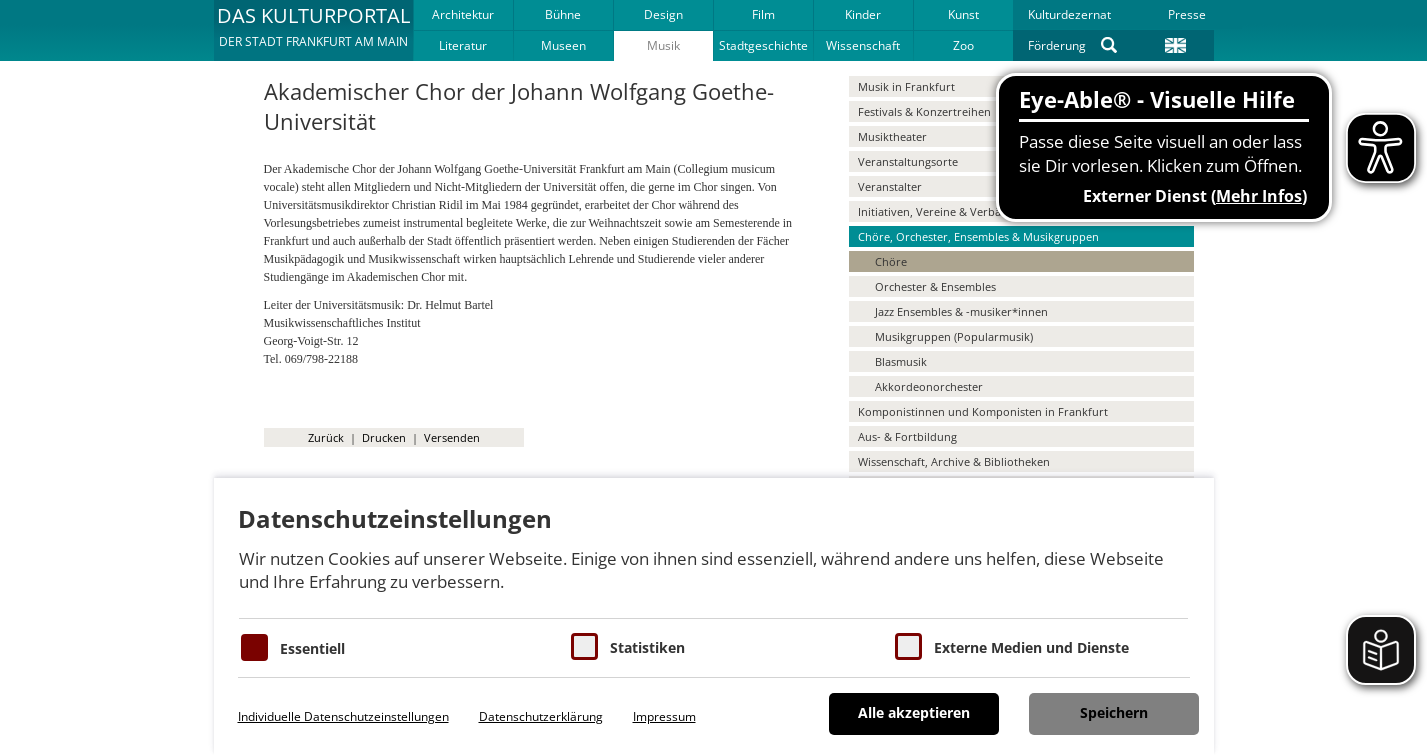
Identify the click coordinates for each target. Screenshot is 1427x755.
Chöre (891, 261)
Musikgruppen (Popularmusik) (954, 336)
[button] (313, 30)
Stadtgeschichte (763, 45)
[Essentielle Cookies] (254, 647)
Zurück (326, 437)
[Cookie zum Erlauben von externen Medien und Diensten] (908, 646)
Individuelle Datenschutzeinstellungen (343, 716)
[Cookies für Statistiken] (584, 646)
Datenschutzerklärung (541, 716)
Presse (1187, 14)
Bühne (563, 14)
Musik (663, 45)
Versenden (452, 437)
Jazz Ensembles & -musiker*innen (961, 311)
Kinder (863, 14)
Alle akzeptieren (914, 712)
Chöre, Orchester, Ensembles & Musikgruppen (978, 236)
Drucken (384, 437)
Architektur (463, 14)
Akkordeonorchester (929, 386)
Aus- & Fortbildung (907, 436)
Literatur (463, 45)
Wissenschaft (863, 45)
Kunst (963, 14)
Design (663, 14)
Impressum (664, 716)
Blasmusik (901, 361)
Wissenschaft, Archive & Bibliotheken (954, 461)
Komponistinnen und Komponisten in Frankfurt (983, 411)
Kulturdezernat (1069, 14)
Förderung (1057, 45)
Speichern (1114, 712)
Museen (563, 45)
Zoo (963, 45)
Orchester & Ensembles (935, 286)
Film (763, 14)
